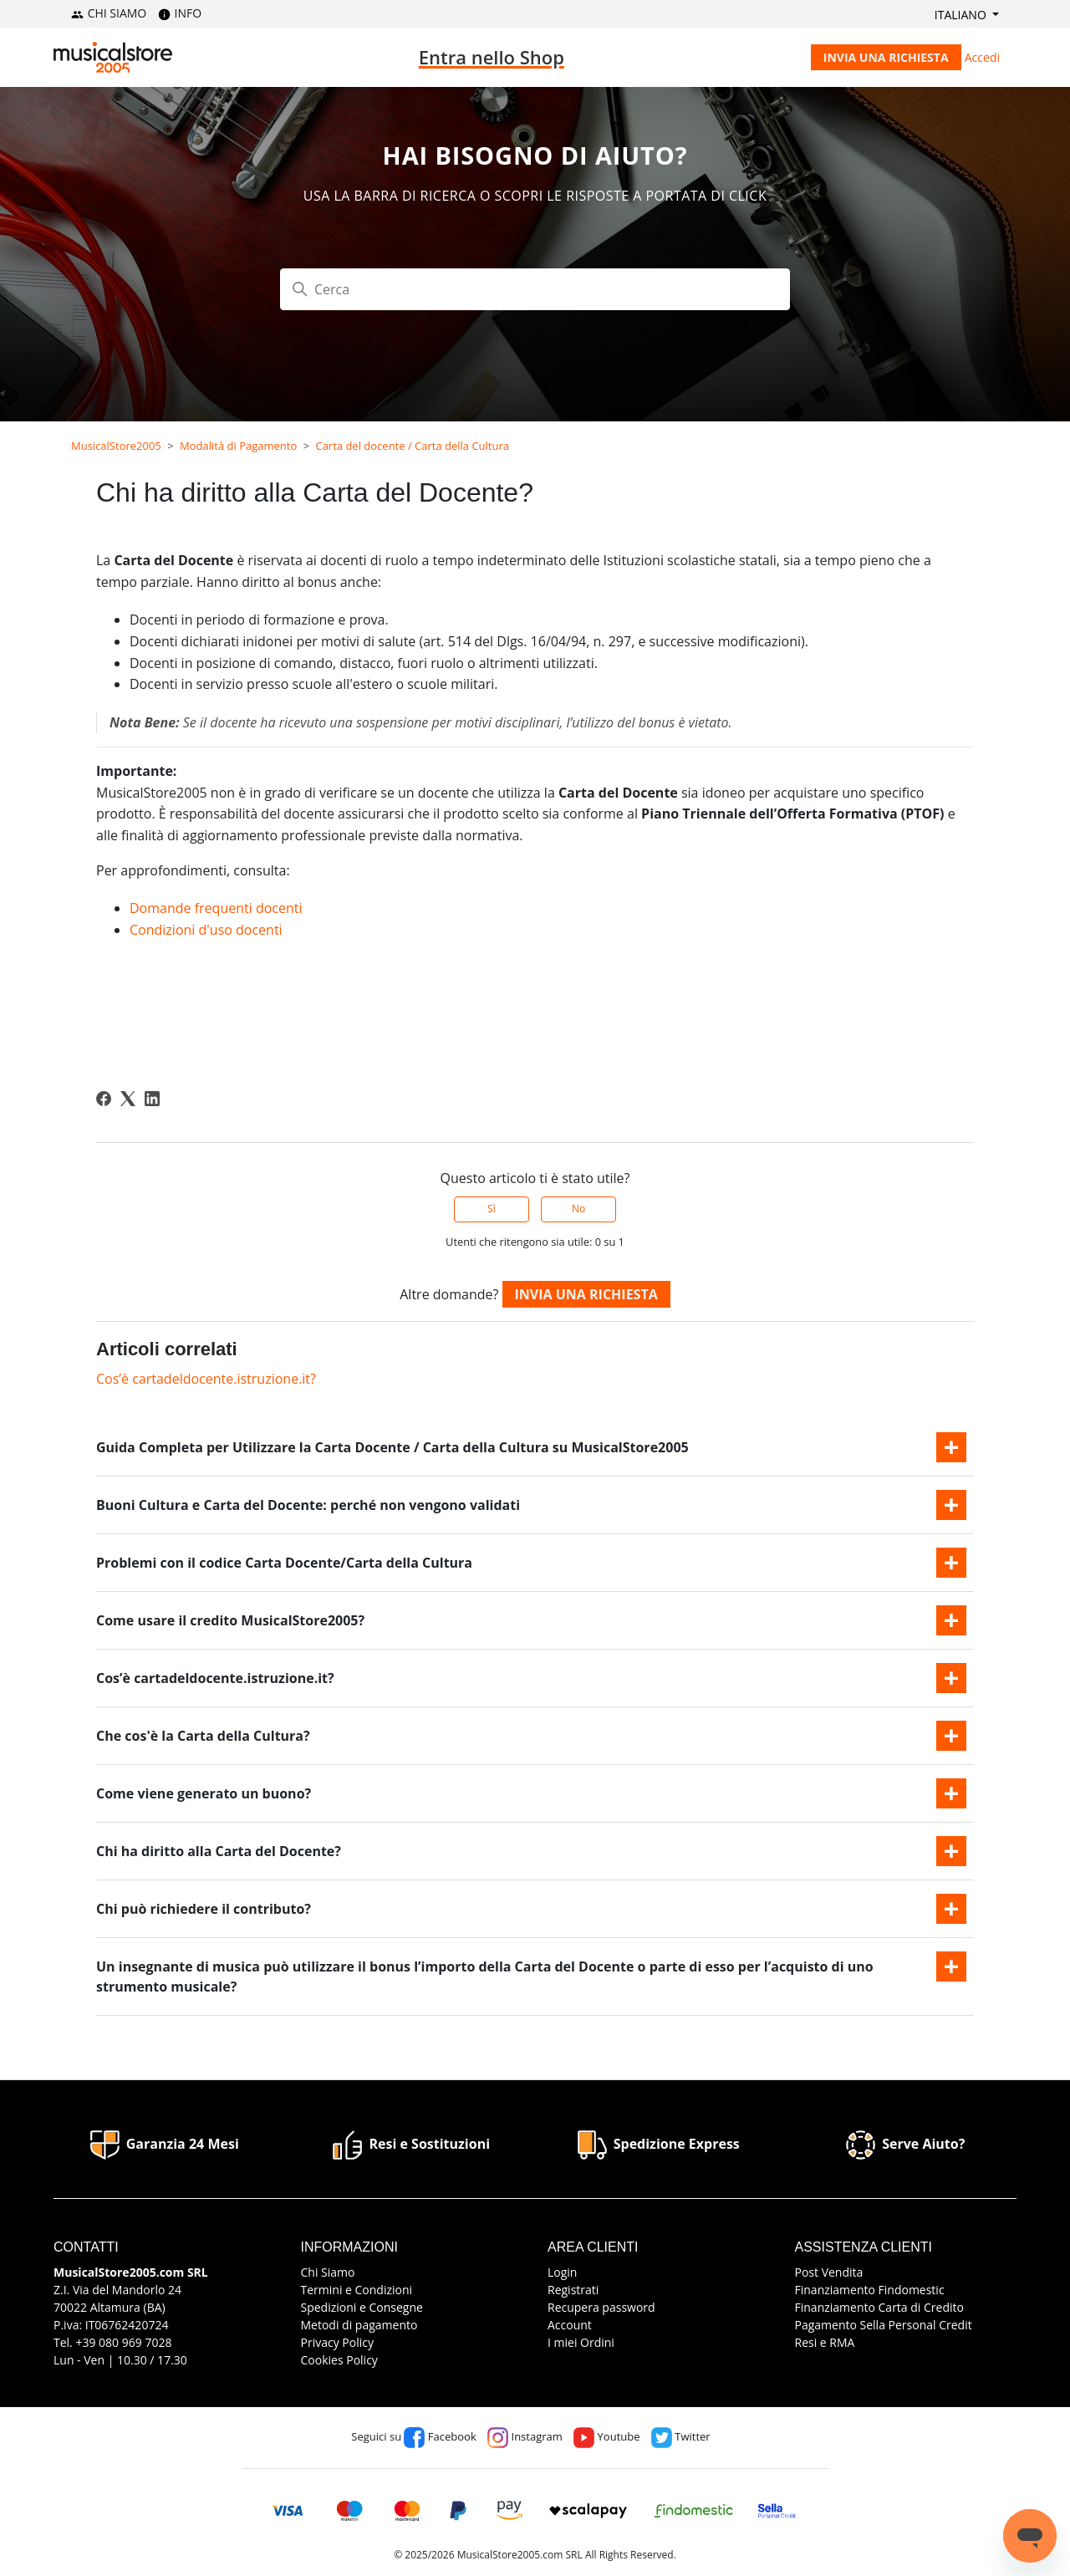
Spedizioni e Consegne (362, 2307)
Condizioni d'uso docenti (206, 930)
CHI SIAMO (108, 13)
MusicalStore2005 (116, 445)
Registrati (573, 2290)
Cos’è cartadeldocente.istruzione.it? (206, 1379)
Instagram (525, 2436)
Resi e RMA (825, 2342)
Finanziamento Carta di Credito (879, 2307)
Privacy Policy (337, 2342)
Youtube (606, 2436)
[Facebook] (103, 1098)
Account (570, 2325)
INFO (179, 13)
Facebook (440, 2436)
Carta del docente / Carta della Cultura (412, 445)
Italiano (962, 15)
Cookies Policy (339, 2360)
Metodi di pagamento (359, 2325)
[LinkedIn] (152, 1098)
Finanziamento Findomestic (870, 2290)
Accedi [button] (982, 57)
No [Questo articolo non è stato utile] (578, 1208)
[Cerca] (535, 289)
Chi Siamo (328, 2272)
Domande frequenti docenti (216, 908)
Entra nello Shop (491, 56)
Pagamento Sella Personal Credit (883, 2325)
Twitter (681, 2436)
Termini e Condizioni (357, 2290)
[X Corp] (127, 1098)
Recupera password (601, 2307)
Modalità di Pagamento (238, 445)
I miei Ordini (581, 2342)
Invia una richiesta (886, 57)
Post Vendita (829, 2272)
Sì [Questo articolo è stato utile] (491, 1208)
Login (562, 2272)
